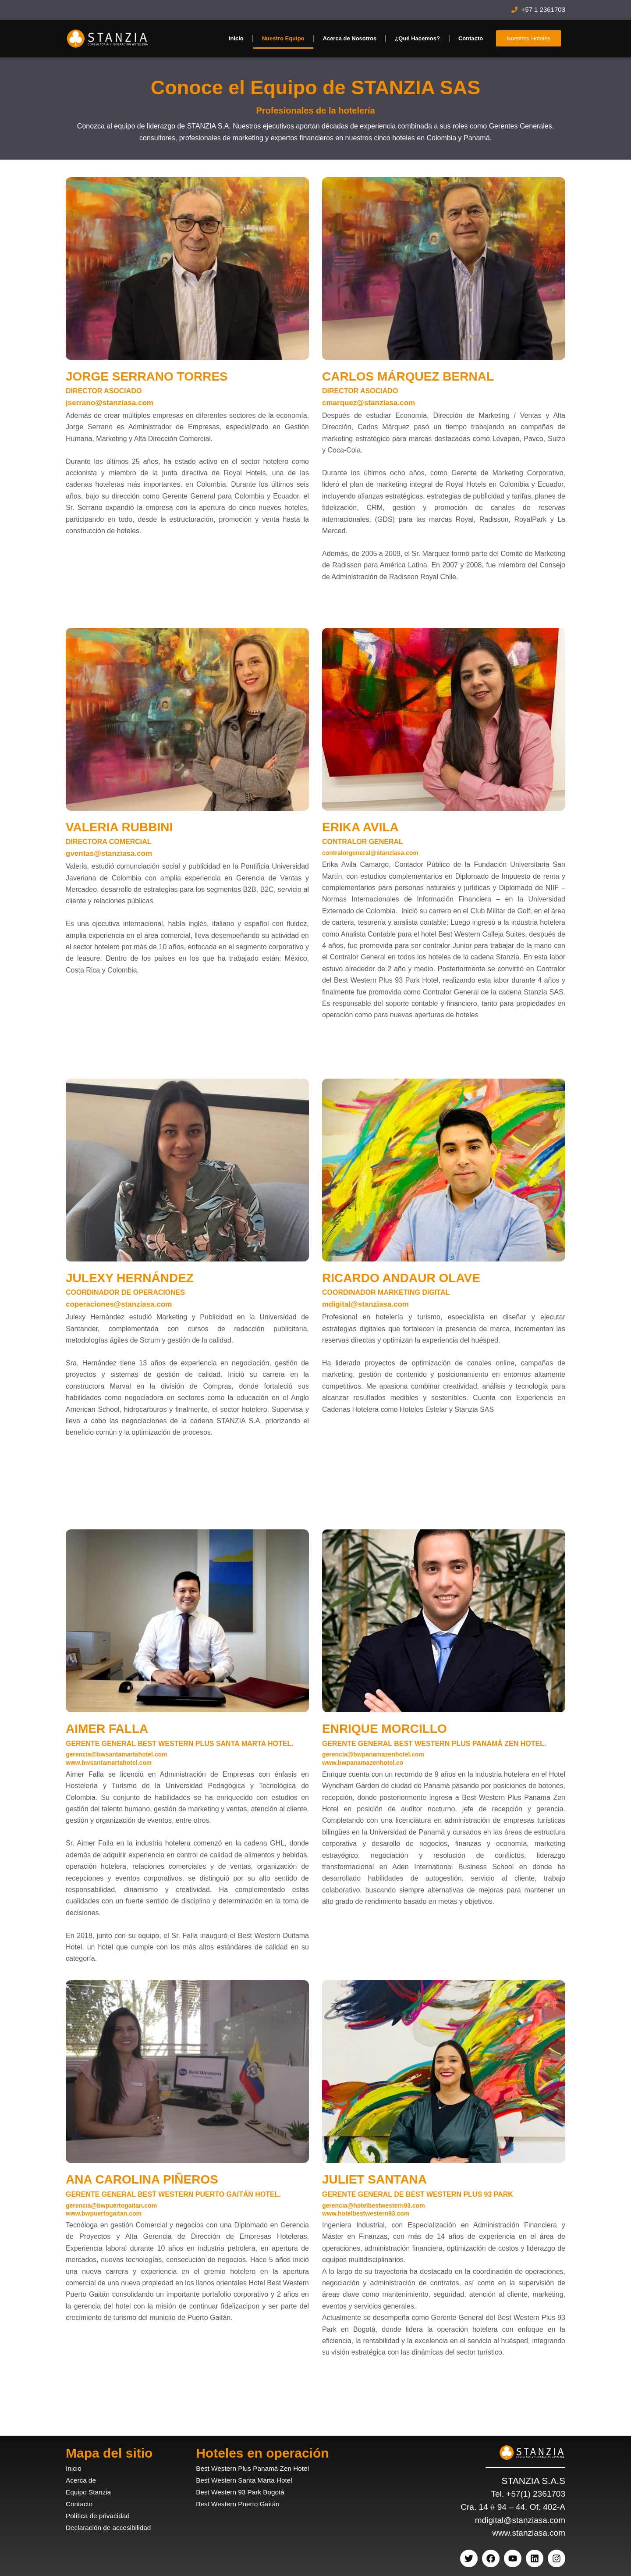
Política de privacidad (101, 2516)
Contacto (470, 38)
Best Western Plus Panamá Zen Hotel (258, 2468)
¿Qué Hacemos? (417, 38)
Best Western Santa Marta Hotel (249, 2480)
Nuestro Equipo (283, 38)
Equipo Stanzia (91, 2492)
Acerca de (82, 2480)
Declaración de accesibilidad (113, 2527)
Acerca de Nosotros (350, 38)
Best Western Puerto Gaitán (242, 2504)
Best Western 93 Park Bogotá (245, 2492)
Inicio (236, 38)
